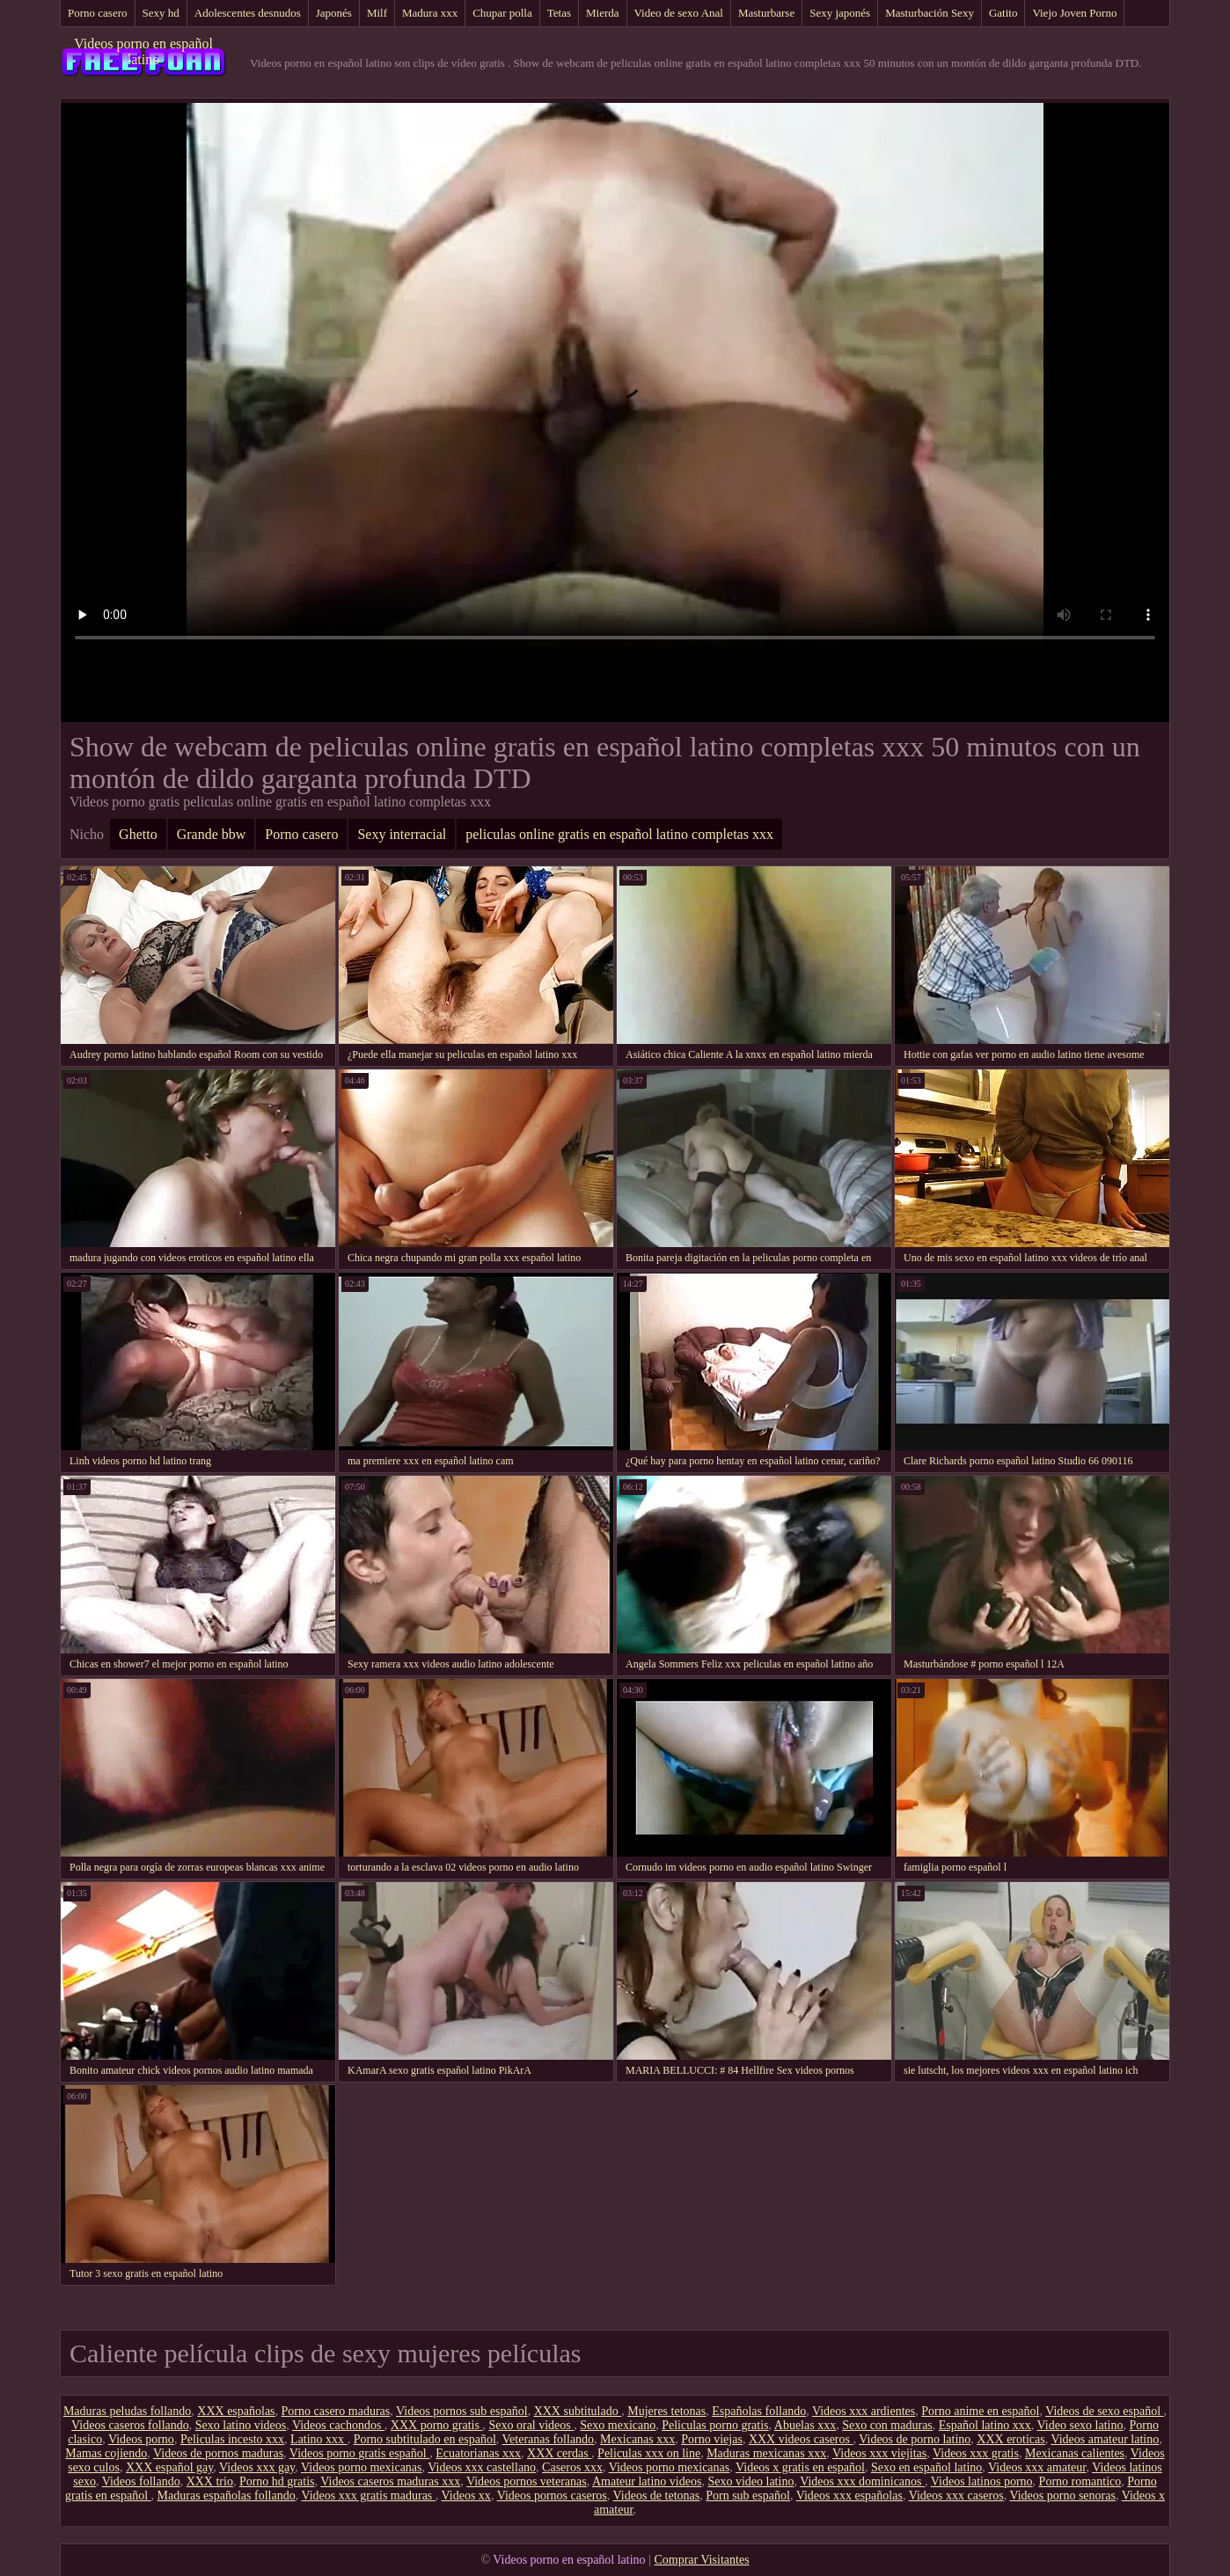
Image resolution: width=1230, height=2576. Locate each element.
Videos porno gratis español (359, 2453)
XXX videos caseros (801, 2439)
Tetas (559, 12)
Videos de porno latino (914, 2439)
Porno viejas (712, 2439)
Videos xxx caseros (956, 2495)
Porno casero (98, 12)
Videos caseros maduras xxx (390, 2481)
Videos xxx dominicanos (862, 2481)
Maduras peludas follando (127, 2411)
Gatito (1003, 12)
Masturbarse (766, 12)
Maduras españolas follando (226, 2495)
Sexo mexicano (617, 2425)
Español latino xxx (985, 2425)
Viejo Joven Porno (1074, 12)
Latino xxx (319, 2439)
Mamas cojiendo (106, 2453)
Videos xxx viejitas (879, 2453)
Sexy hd (161, 12)
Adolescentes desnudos (247, 12)
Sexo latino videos (240, 2425)
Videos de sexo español (1104, 2411)
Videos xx (466, 2495)
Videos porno (141, 2439)
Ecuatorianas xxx (478, 2453)
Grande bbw (211, 834)
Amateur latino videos (646, 2481)
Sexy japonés (839, 12)
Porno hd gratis (277, 2481)
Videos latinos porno (982, 2481)
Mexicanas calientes (1074, 2453)
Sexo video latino (750, 2481)
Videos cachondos (338, 2425)
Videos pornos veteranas (526, 2481)
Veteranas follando (548, 2439)
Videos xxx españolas (849, 2495)
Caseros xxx (572, 2467)
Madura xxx (430, 12)
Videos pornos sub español (462, 2411)
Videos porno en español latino (143, 51)
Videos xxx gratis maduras (368, 2495)
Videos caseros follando (130, 2425)
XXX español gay (169, 2467)
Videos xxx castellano (482, 2467)
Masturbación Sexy (929, 12)
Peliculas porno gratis (715, 2425)
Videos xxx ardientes (863, 2411)
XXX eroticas (1010, 2439)
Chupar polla (502, 12)
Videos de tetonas (656, 2495)
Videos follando (141, 2481)
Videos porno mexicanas (361, 2467)
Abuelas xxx (805, 2425)
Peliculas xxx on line (648, 2453)
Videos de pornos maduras (218, 2453)
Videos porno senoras (1062, 2495)
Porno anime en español (980, 2411)
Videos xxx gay (257, 2467)
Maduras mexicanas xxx (766, 2453)
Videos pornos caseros (552, 2495)
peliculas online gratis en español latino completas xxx (619, 834)
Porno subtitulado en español (425, 2439)
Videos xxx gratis (976, 2453)
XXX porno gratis (437, 2425)
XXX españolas (236, 2411)
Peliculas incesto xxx (232, 2439)
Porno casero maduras (336, 2411)
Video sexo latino (1080, 2425)
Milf (377, 12)
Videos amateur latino (1105, 2439)
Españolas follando (759, 2411)
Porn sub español (748, 2495)
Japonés (334, 12)
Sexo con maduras (887, 2425)
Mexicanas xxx (637, 2439)
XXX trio (210, 2481)
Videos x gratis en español (800, 2467)
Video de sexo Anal (678, 12)
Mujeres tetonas (666, 2411)
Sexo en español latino (926, 2467)
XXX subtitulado (578, 2411)
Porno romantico (1080, 2481)
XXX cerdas (559, 2453)
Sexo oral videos (531, 2425)
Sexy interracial (401, 834)
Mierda (602, 12)
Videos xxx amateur (1037, 2467)
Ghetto (138, 834)
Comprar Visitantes (701, 2559)
